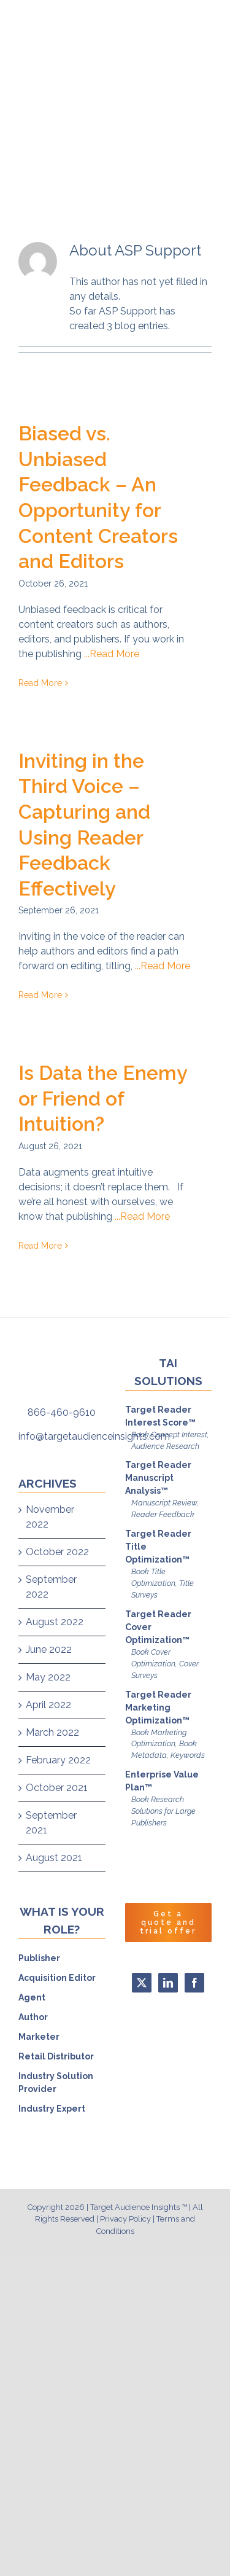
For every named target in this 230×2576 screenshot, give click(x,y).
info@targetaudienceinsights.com (94, 1436)
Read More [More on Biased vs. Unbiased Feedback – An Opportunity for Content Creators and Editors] (40, 683)
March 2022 (52, 1732)
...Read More (111, 654)
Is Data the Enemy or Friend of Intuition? (102, 1098)
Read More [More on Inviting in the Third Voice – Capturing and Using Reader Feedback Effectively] (40, 995)
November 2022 (50, 1517)
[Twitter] (141, 1982)
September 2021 (51, 1822)
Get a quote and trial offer (168, 1922)
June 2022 (49, 1649)
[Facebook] (194, 1982)
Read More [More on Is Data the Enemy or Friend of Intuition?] (40, 1246)
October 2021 (57, 1787)
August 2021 (54, 1858)
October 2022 (57, 1552)
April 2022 (48, 1705)
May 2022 (48, 1677)
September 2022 (51, 1587)
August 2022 (54, 1622)
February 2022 (58, 1760)
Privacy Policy (125, 2218)
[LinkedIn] (168, 1982)
